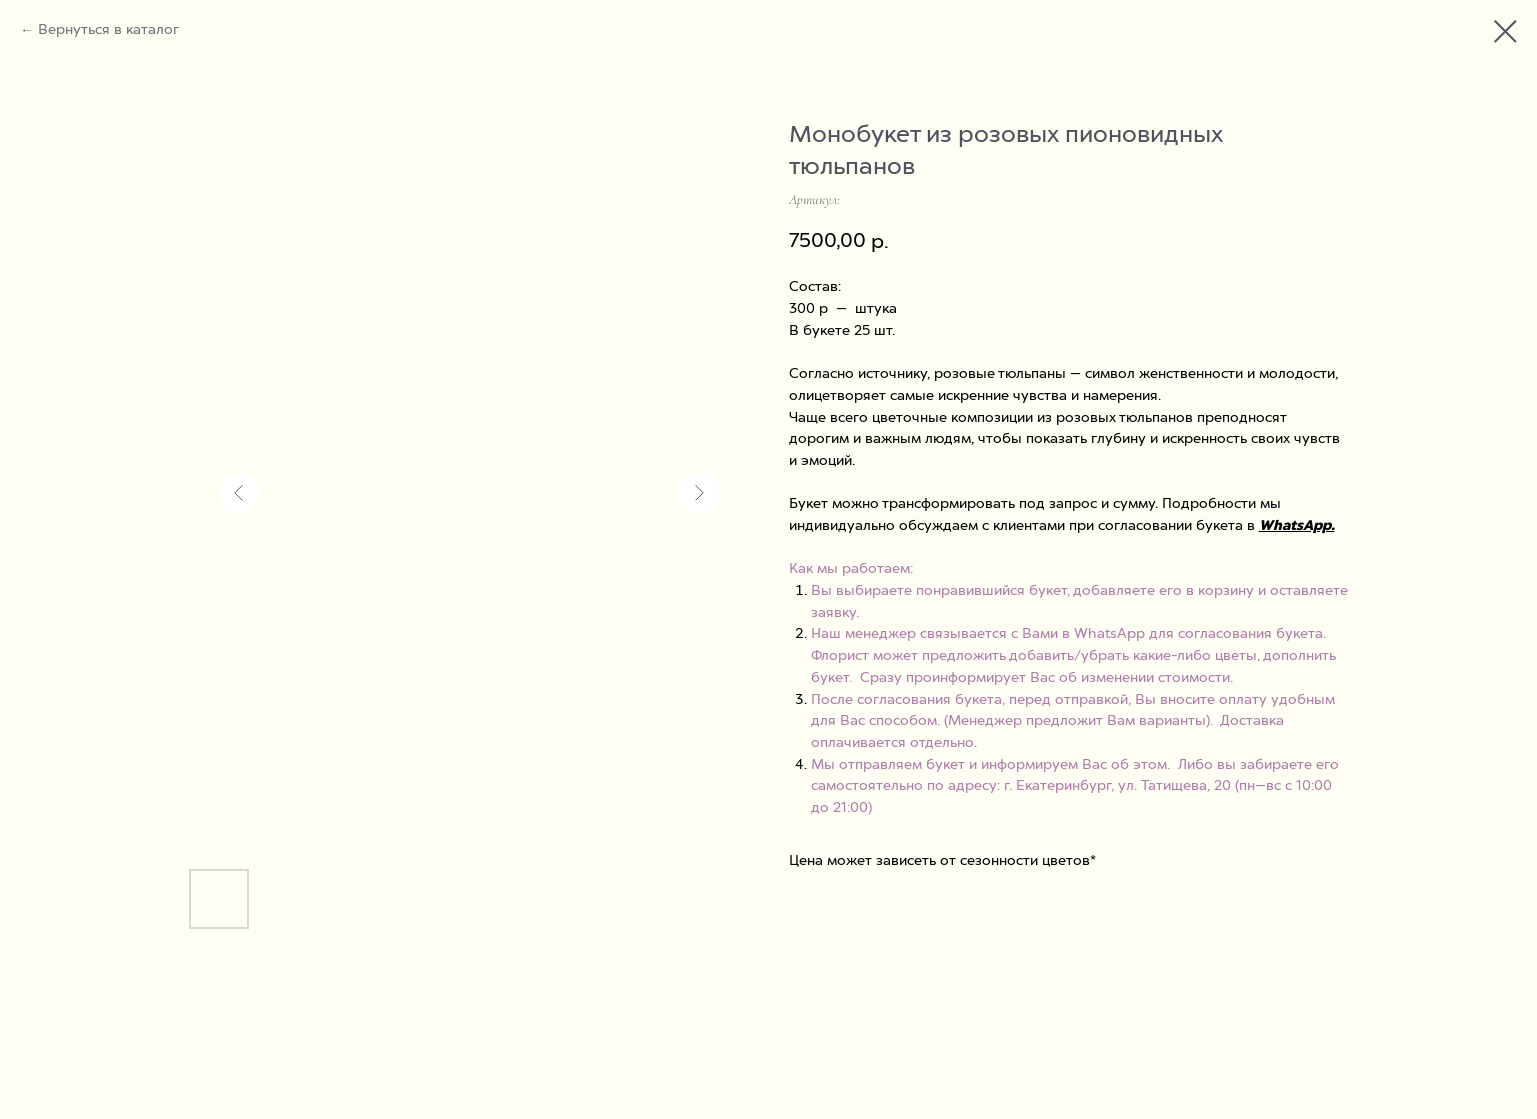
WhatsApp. (1297, 526)
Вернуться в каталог (108, 30)
